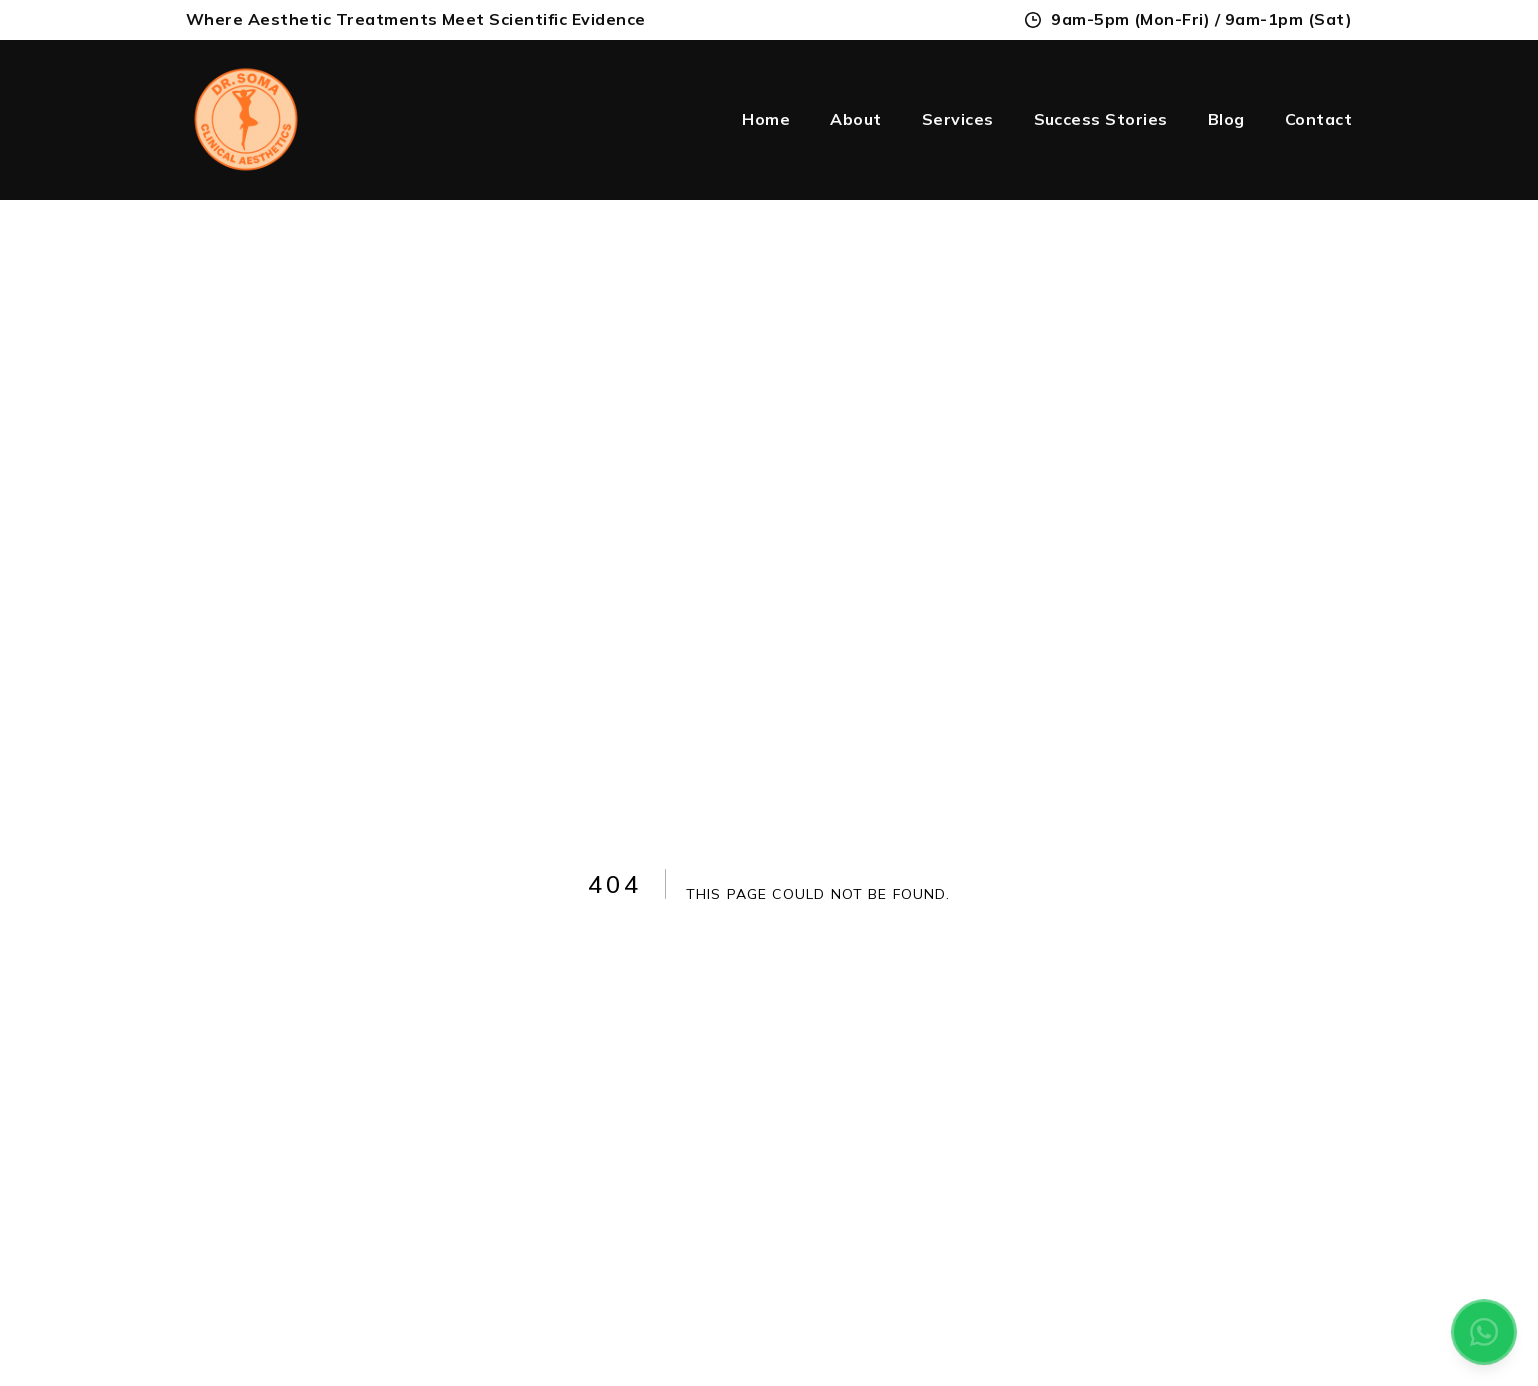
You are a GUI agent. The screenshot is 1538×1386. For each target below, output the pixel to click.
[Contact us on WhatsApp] (1484, 1332)
